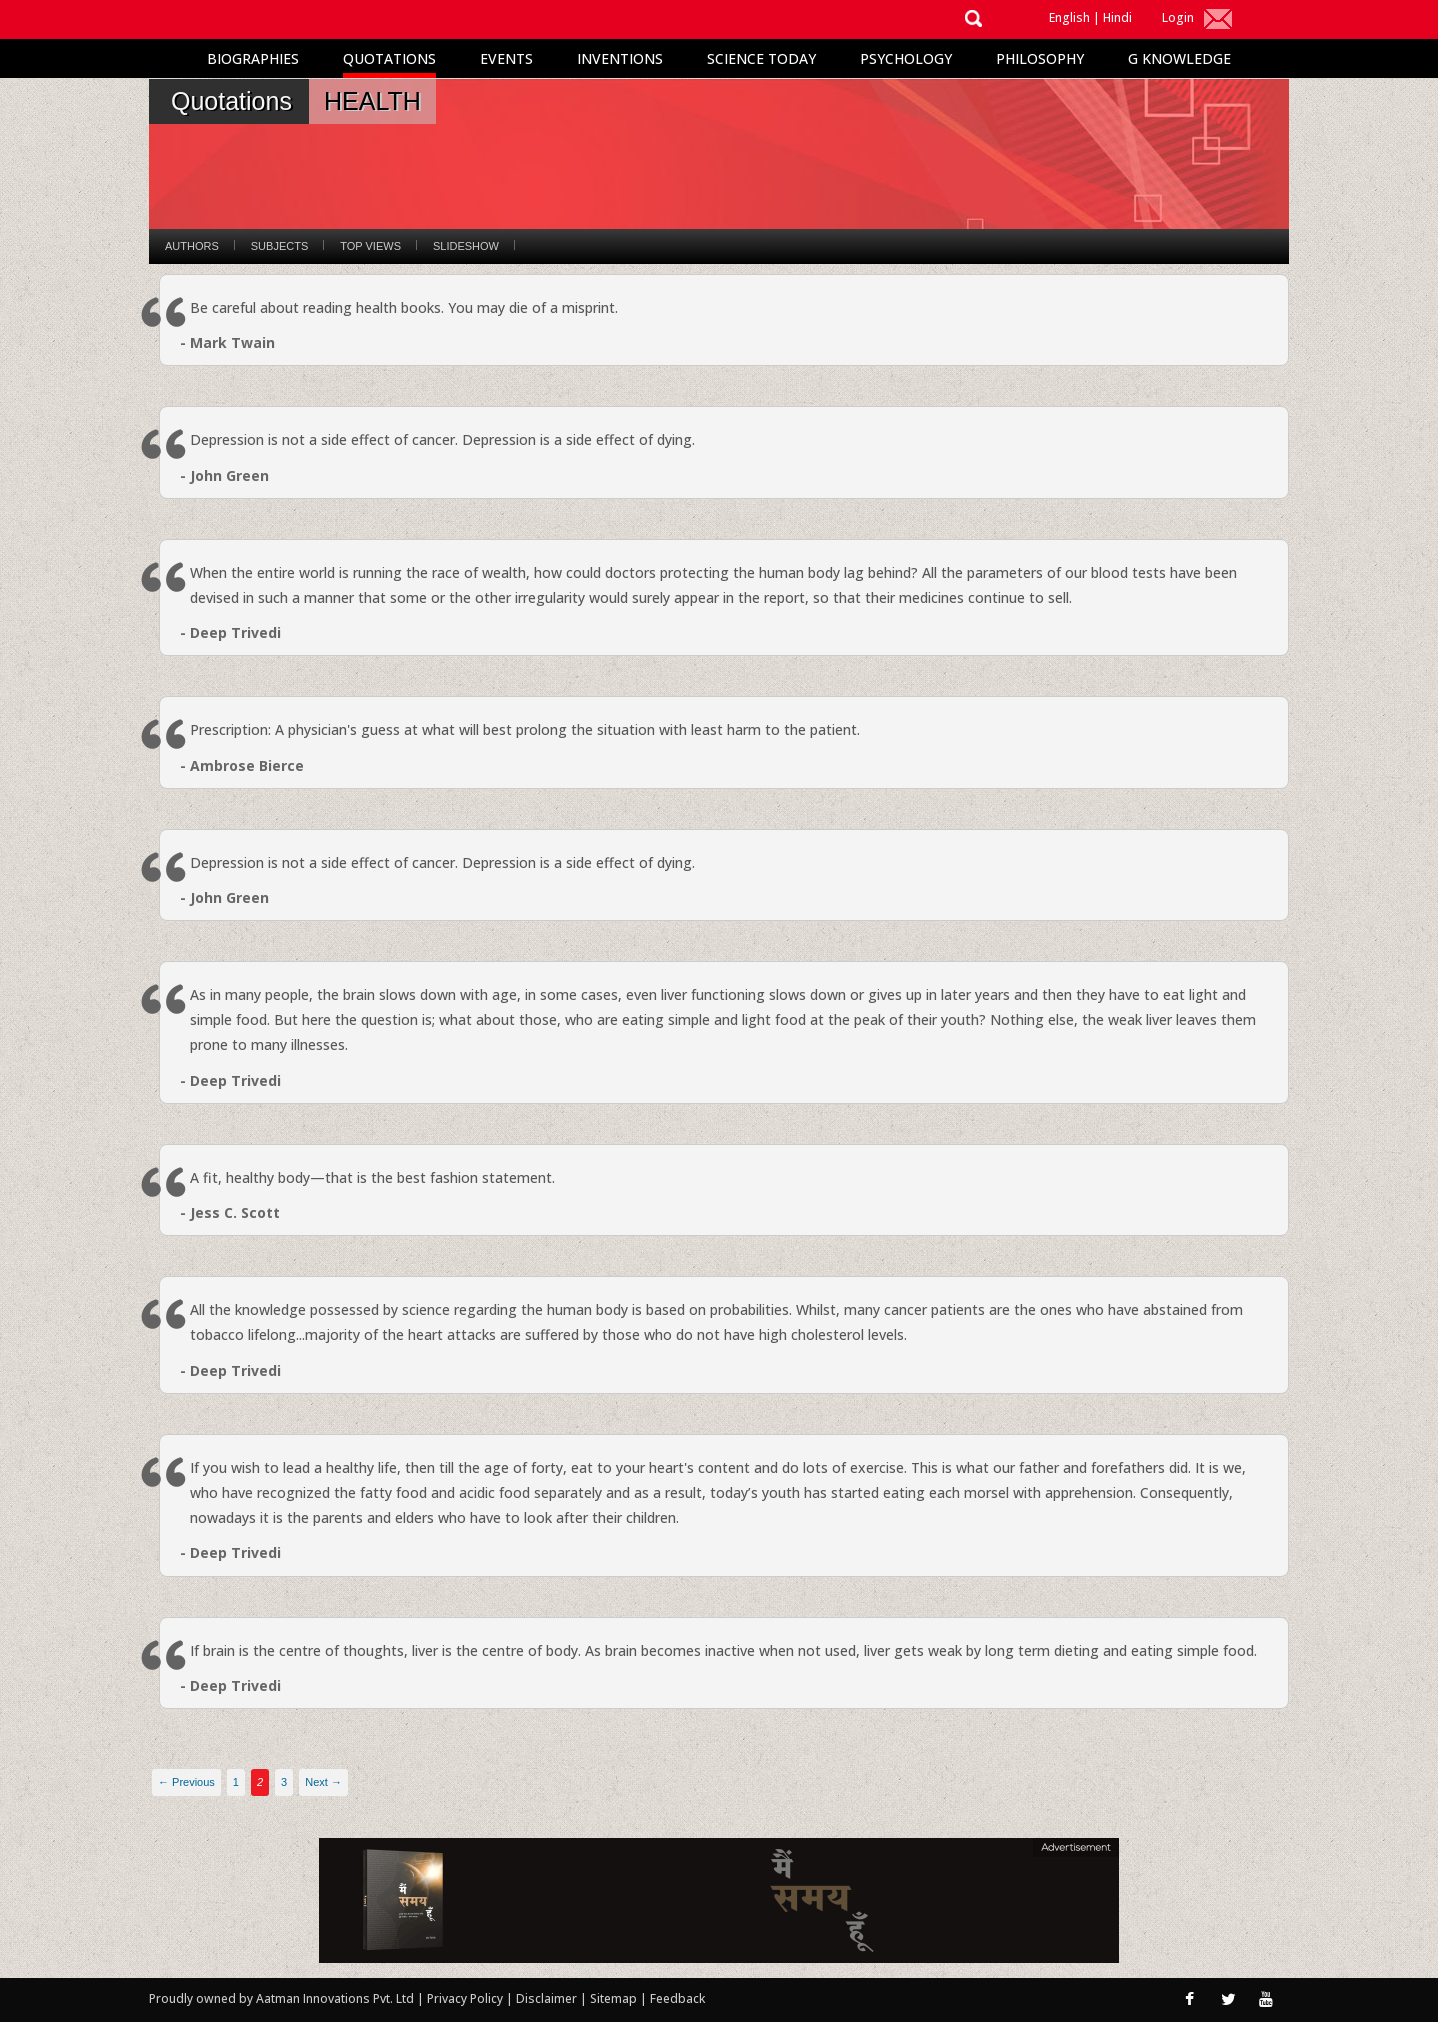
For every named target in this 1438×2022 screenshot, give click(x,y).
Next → (323, 1782)
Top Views (370, 246)
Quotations (389, 58)
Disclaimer (546, 1998)
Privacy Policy (466, 1998)
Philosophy (1040, 58)
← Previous (186, 1782)
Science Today (761, 58)
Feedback (677, 1998)
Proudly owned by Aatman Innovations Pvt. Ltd (281, 1998)
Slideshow (466, 246)
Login (1178, 17)
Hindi (1117, 17)
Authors (192, 246)
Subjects (279, 246)
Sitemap (615, 1998)
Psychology (906, 58)
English (1069, 17)
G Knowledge (1179, 58)
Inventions (620, 58)
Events (506, 58)
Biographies (253, 58)
